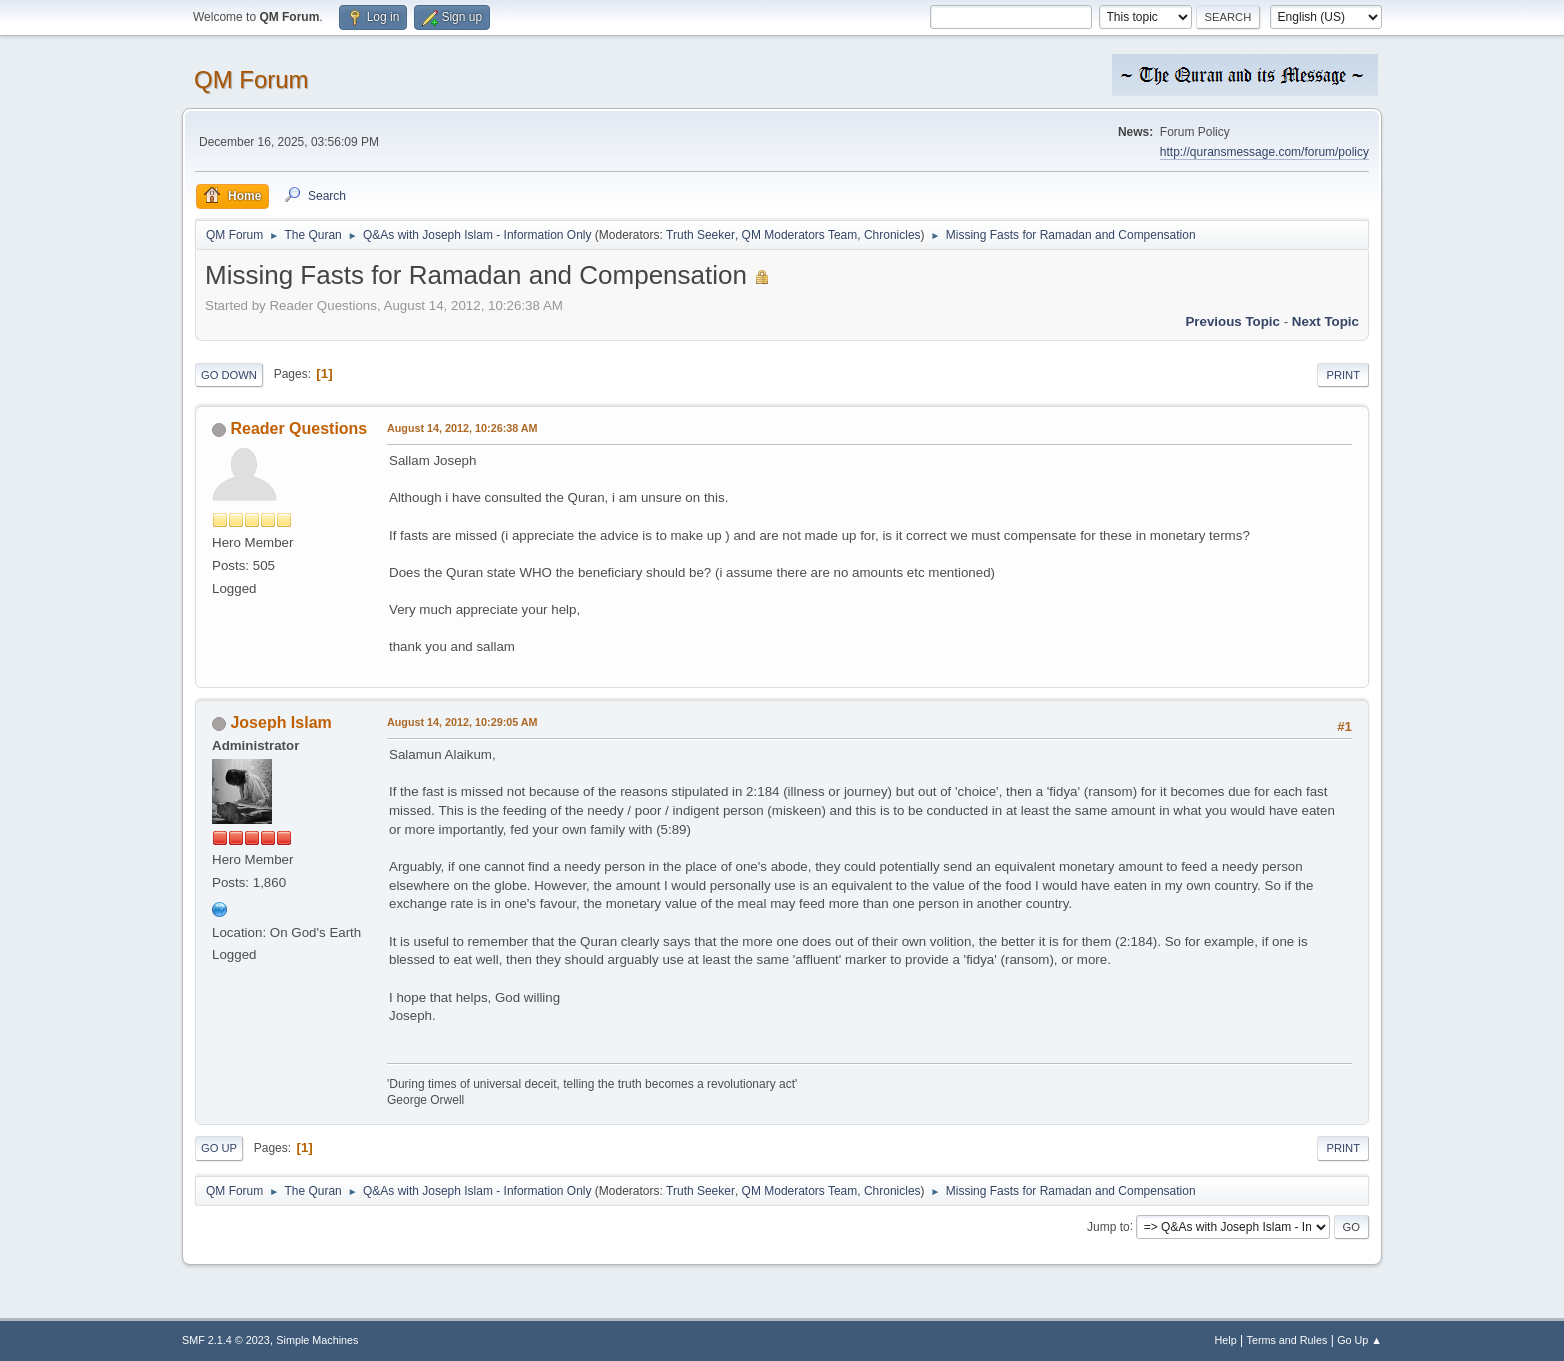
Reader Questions (298, 428)
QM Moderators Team (800, 235)
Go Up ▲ (1359, 1340)
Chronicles (892, 235)
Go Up (219, 1148)
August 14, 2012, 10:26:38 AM (462, 428)
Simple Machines (317, 1340)
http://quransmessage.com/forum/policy (1264, 152)
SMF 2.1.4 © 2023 (226, 1340)
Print (1343, 375)
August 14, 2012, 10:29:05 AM (462, 722)
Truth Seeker (700, 235)
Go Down (229, 375)
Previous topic (1232, 321)
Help (1226, 1340)
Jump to (1108, 1226)
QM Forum (251, 79)
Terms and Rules (1287, 1340)
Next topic (1325, 321)
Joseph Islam (280, 722)
